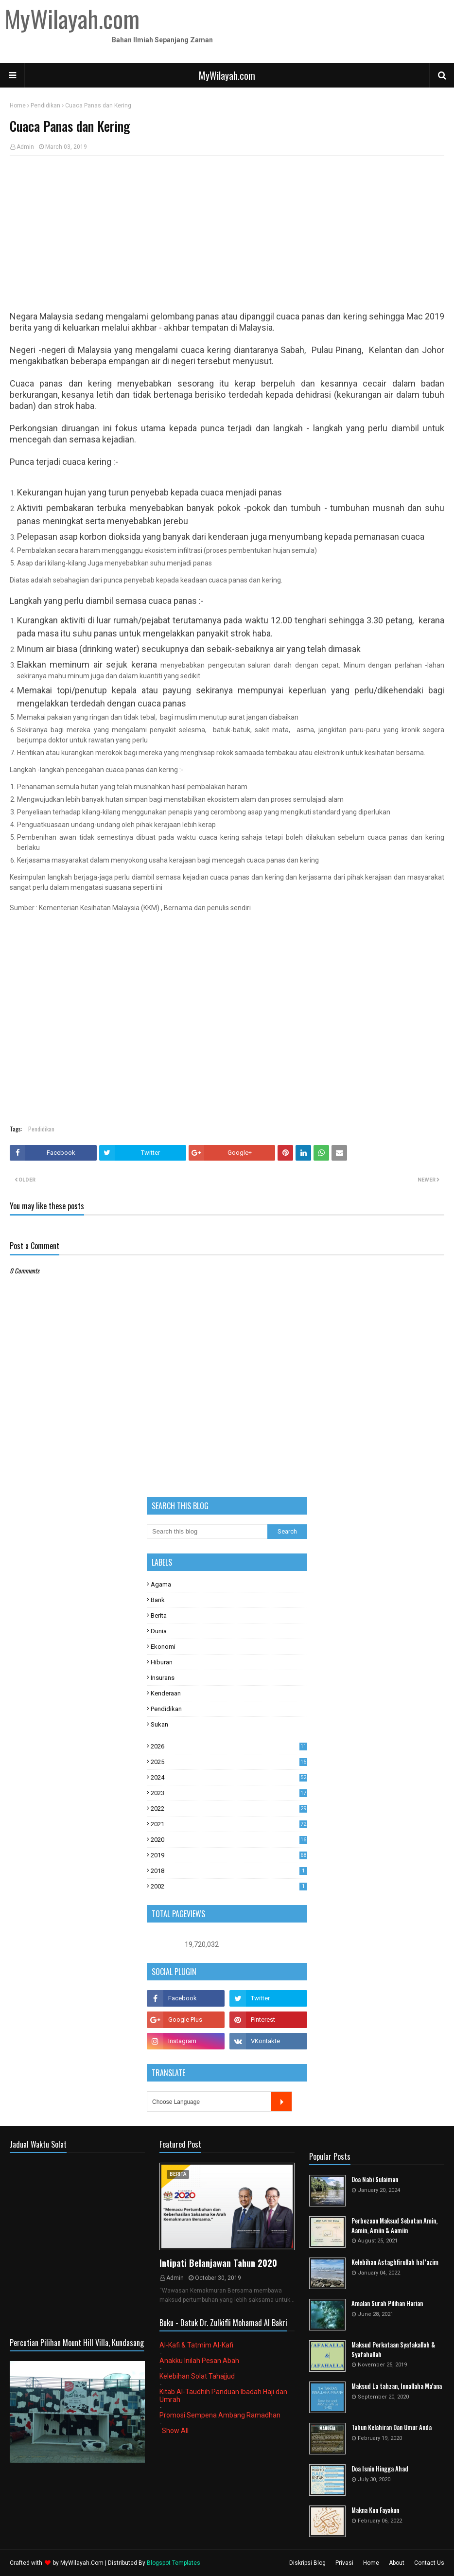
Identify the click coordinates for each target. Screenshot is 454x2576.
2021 (229, 1824)
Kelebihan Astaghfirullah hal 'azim (394, 2262)
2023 (229, 1793)
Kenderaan (166, 1693)
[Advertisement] (227, 233)
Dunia (159, 1631)
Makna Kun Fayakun (375, 2510)
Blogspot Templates (173, 2562)
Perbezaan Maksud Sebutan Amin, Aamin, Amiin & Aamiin (394, 2225)
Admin (25, 146)
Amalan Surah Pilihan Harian (387, 2303)
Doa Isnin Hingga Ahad (379, 2468)
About (396, 2562)
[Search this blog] (207, 1531)
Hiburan (162, 1662)
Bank (158, 1600)
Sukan (159, 1724)
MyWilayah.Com (82, 2562)
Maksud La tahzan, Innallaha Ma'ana (396, 2386)
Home (18, 105)
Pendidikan (45, 105)
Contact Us (429, 2562)
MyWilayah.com (227, 75)
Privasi (344, 2562)
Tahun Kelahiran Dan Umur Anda (391, 2427)
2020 (229, 1839)
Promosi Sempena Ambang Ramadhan (219, 2415)
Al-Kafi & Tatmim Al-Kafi (196, 2345)
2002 (229, 1886)
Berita (159, 1615)
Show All (175, 2431)
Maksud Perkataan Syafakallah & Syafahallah (393, 2349)
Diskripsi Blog (307, 2562)
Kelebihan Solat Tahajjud (197, 2376)
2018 (229, 1870)
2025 (229, 1761)
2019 (229, 1855)
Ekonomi (163, 1646)
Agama (161, 1584)
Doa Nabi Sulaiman (374, 2179)
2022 (229, 1808)
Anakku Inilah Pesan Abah (199, 2360)
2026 (229, 1746)
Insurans (163, 1677)
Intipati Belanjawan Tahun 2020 (218, 2263)
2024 (229, 1777)
